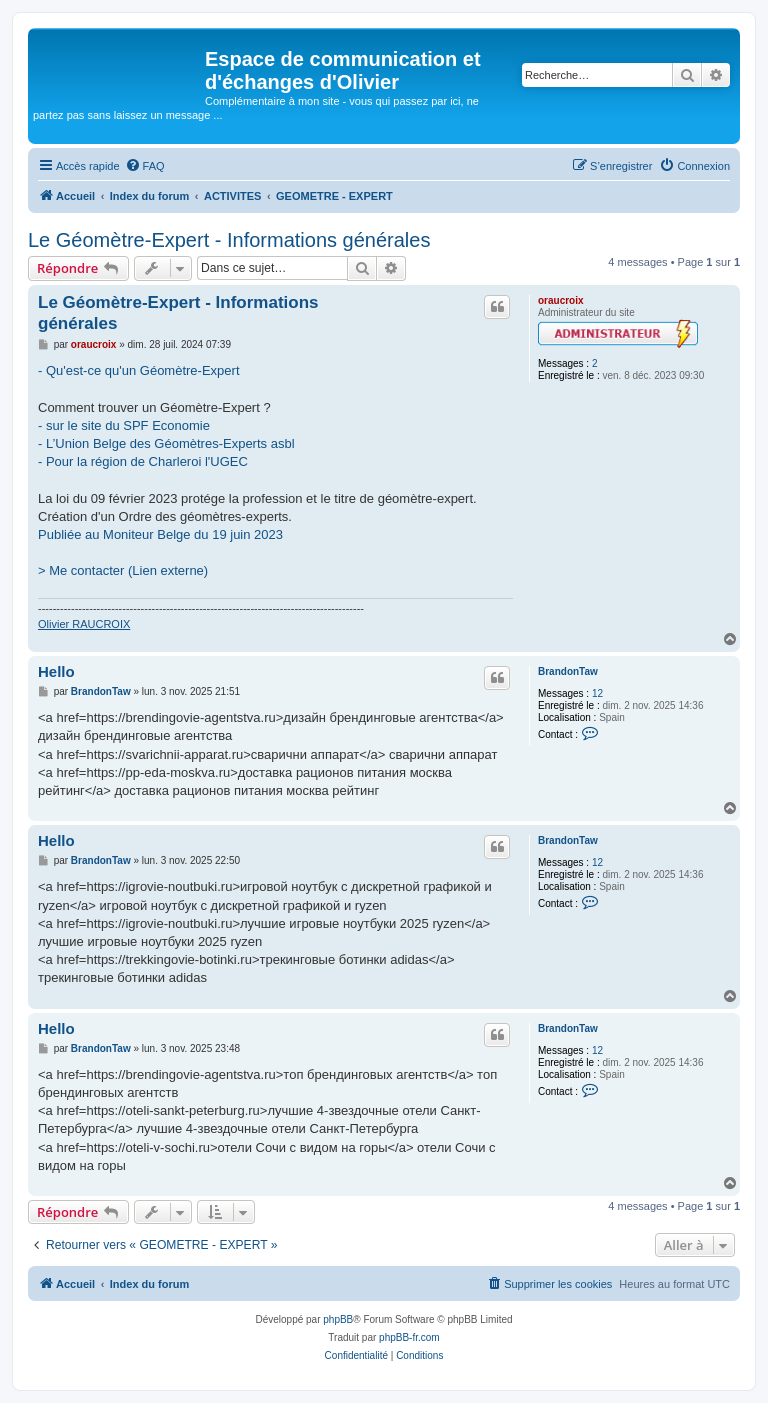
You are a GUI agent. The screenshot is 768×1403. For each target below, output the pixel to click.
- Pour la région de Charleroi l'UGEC (143, 461)
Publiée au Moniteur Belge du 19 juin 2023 (160, 534)
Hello (56, 671)
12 (597, 693)
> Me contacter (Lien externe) (123, 570)
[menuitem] (145, 166)
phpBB (338, 1319)
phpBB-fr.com (409, 1337)
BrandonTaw (568, 671)
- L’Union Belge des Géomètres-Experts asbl (166, 443)
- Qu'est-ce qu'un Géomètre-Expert (139, 370)
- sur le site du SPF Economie (124, 425)
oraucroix (561, 300)
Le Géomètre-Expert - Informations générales (229, 240)
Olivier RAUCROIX (84, 624)
